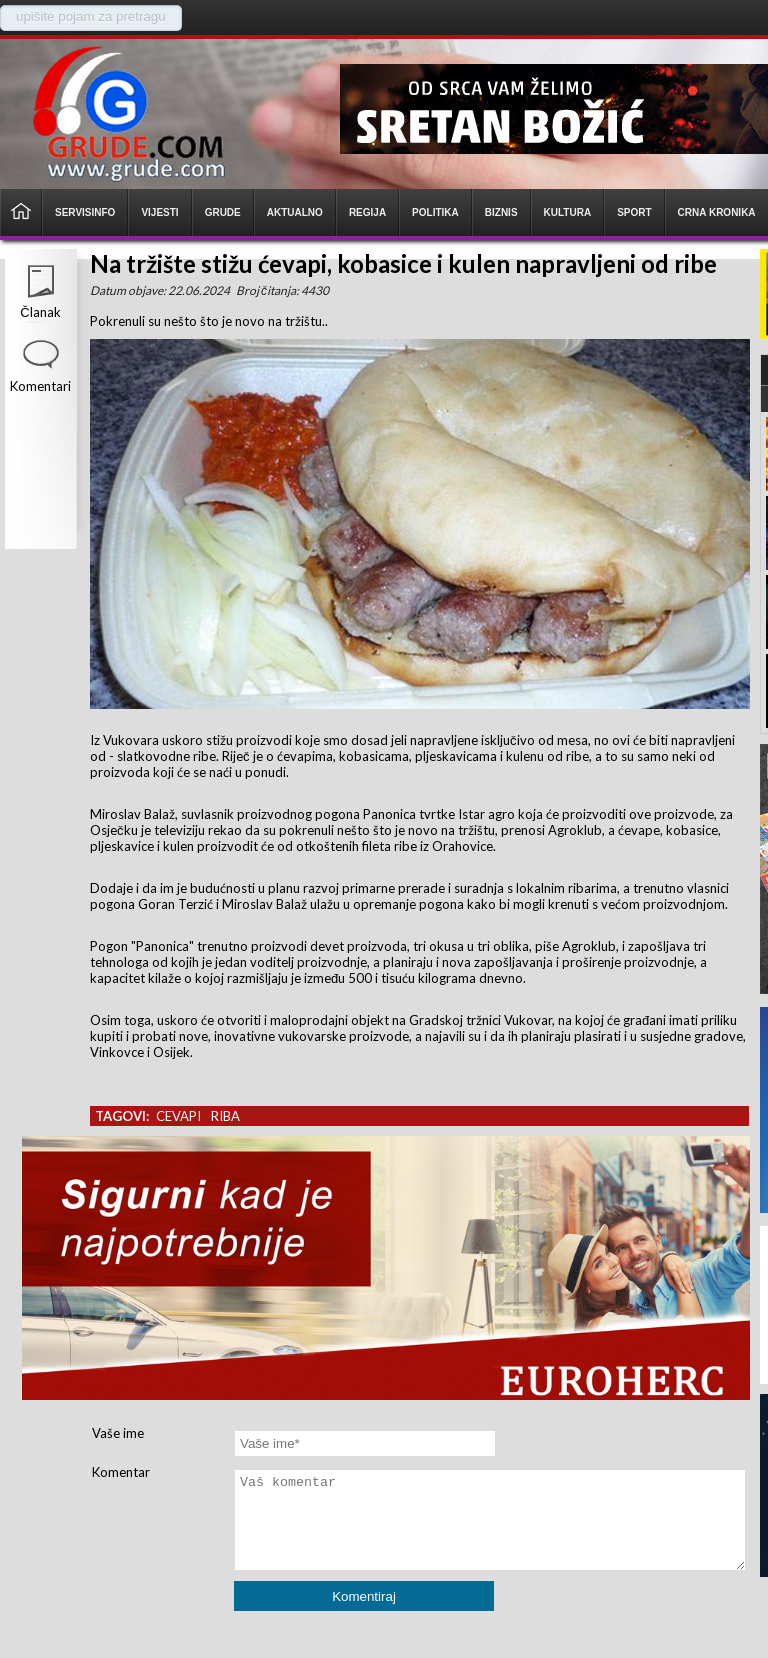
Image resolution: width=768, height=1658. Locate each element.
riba (225, 1116)
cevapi (178, 1116)
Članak (40, 312)
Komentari (40, 386)
